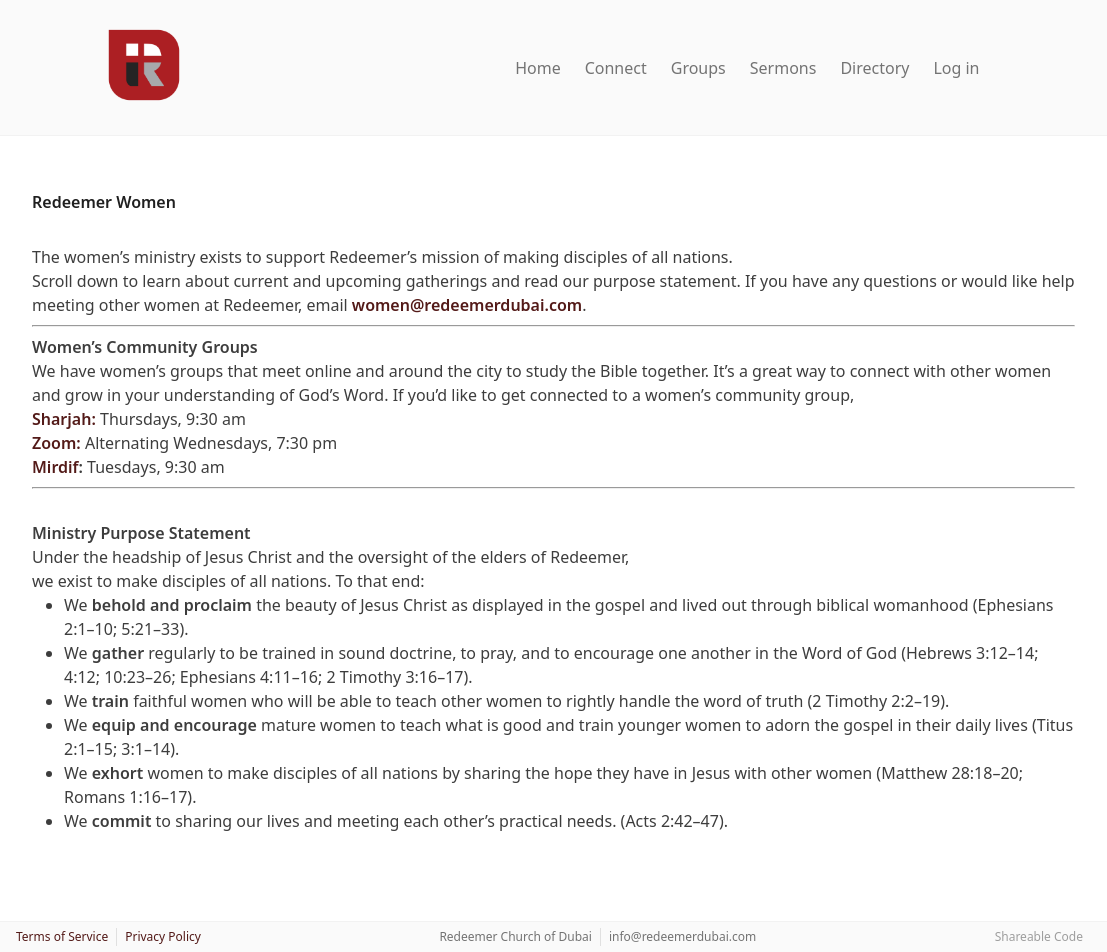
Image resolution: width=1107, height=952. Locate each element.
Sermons (783, 68)
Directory (874, 68)
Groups (698, 68)
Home (538, 68)
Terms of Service (62, 936)
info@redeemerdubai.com (682, 936)
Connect (616, 68)
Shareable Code (1039, 936)
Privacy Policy (163, 936)
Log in (956, 68)
